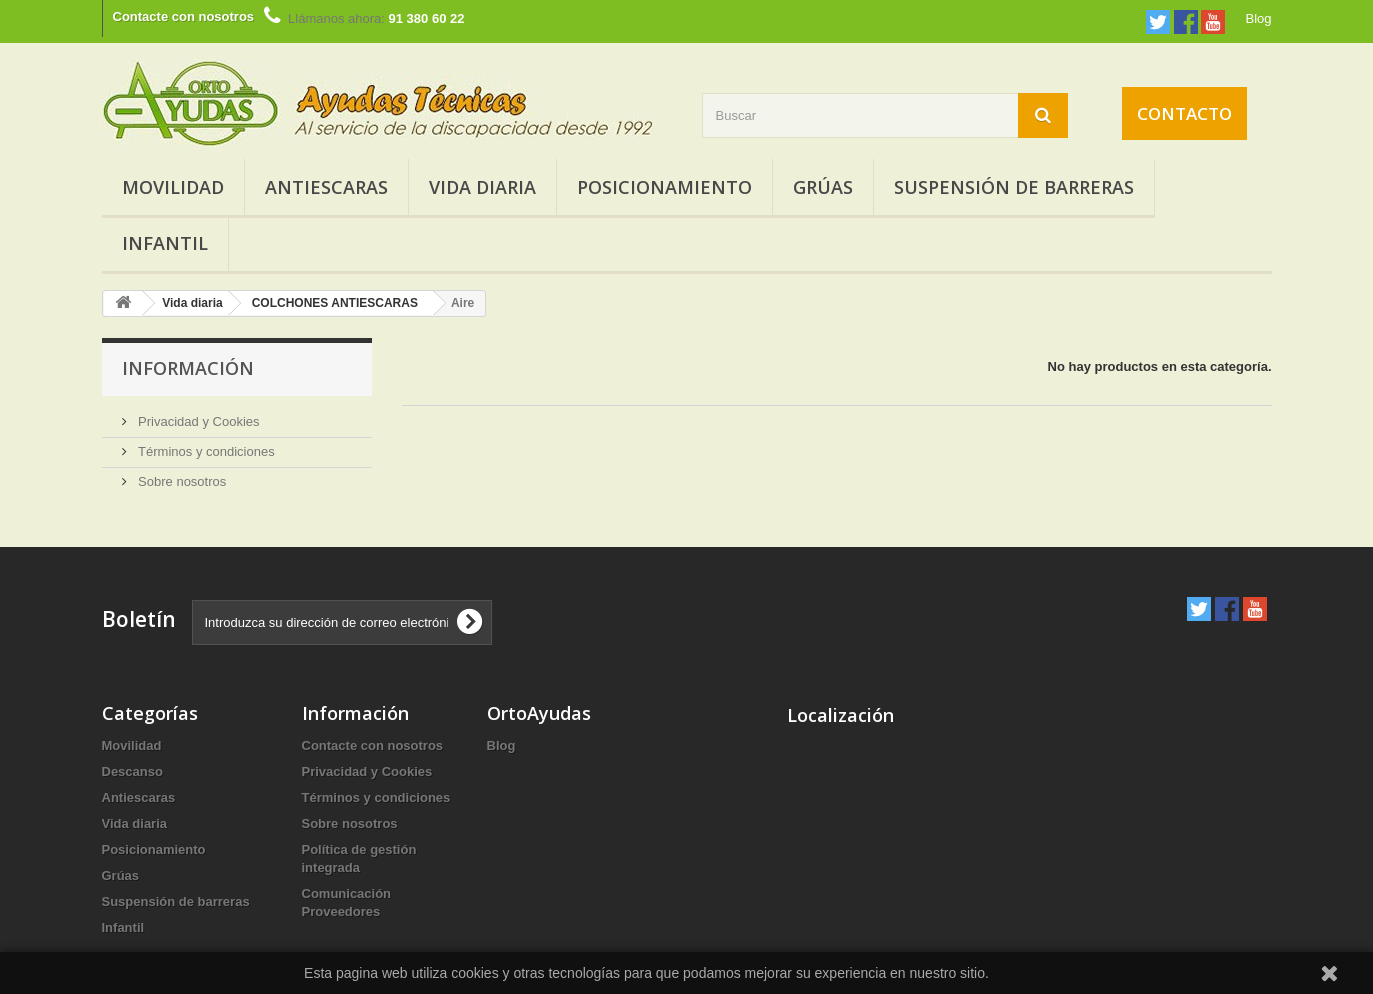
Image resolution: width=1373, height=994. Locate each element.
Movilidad (173, 187)
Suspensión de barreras (1014, 187)
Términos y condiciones (205, 451)
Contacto (1184, 113)
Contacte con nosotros (184, 16)
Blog (1258, 18)
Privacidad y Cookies (197, 421)
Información (188, 368)
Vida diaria (482, 187)
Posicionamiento (664, 187)
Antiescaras (326, 187)
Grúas (823, 187)
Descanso (132, 771)
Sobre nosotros (181, 481)
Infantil (165, 243)
